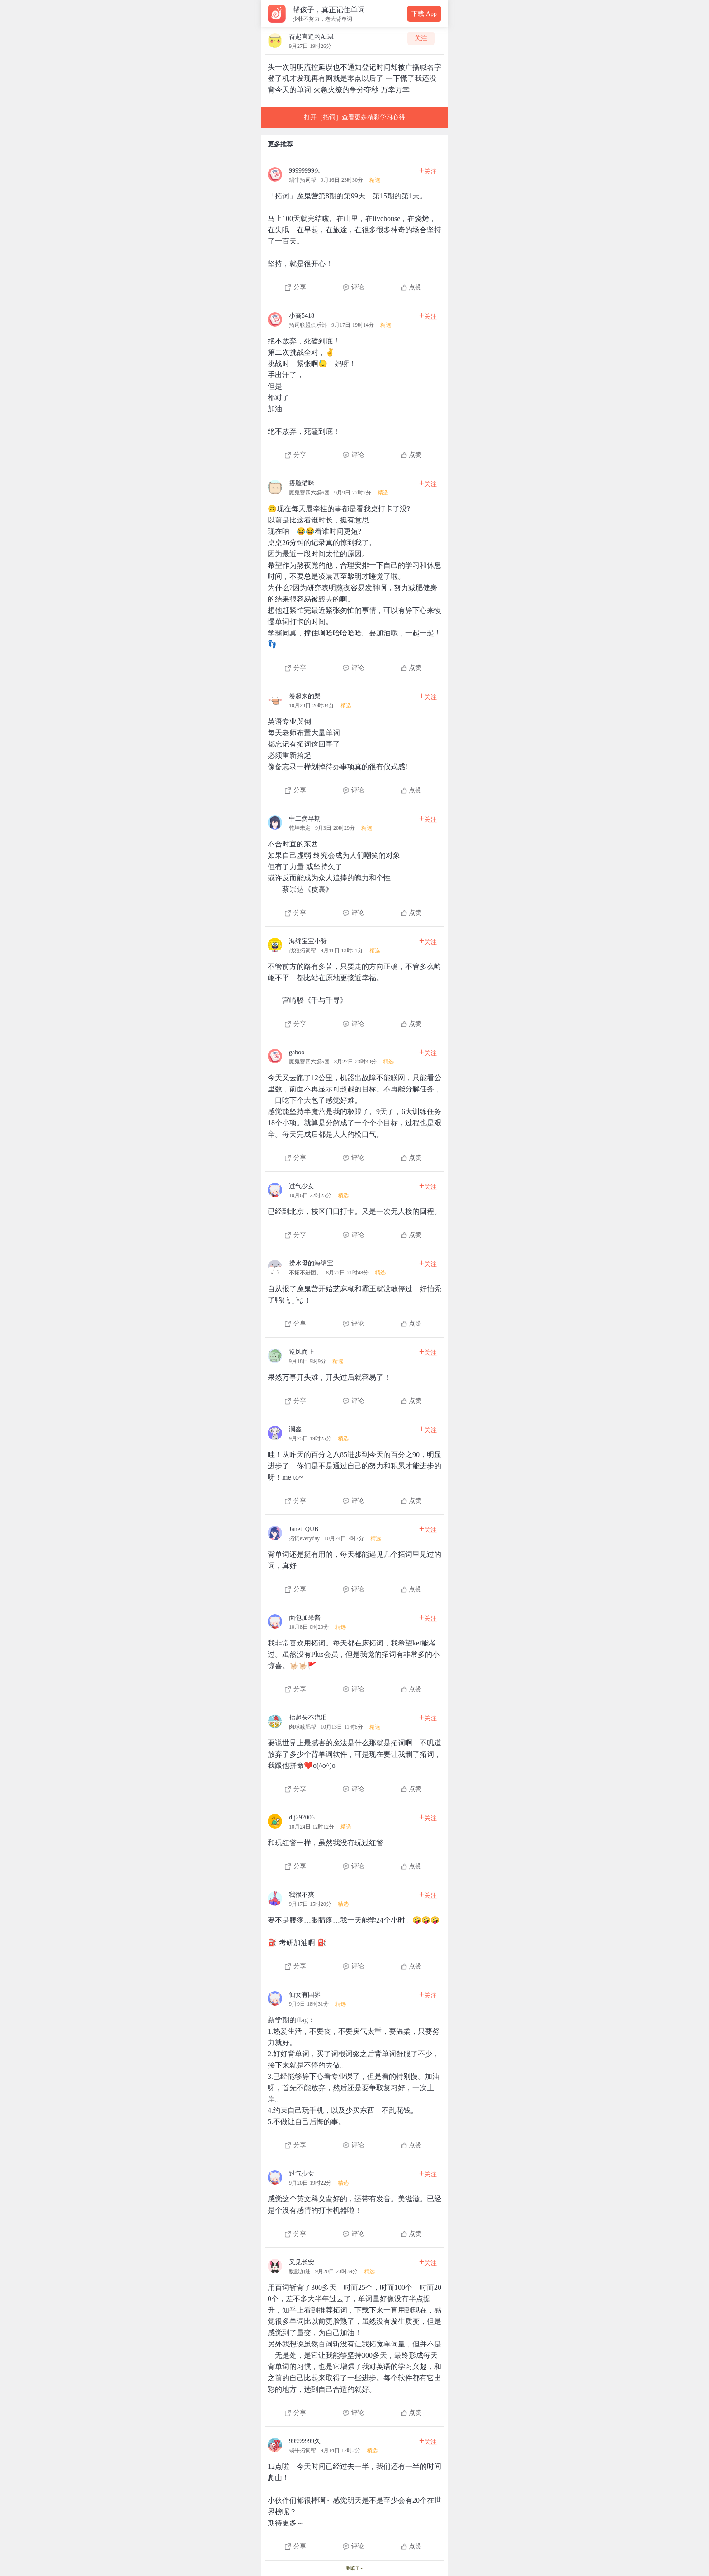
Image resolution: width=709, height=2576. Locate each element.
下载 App (424, 13)
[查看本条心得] (354, 226)
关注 (421, 38)
